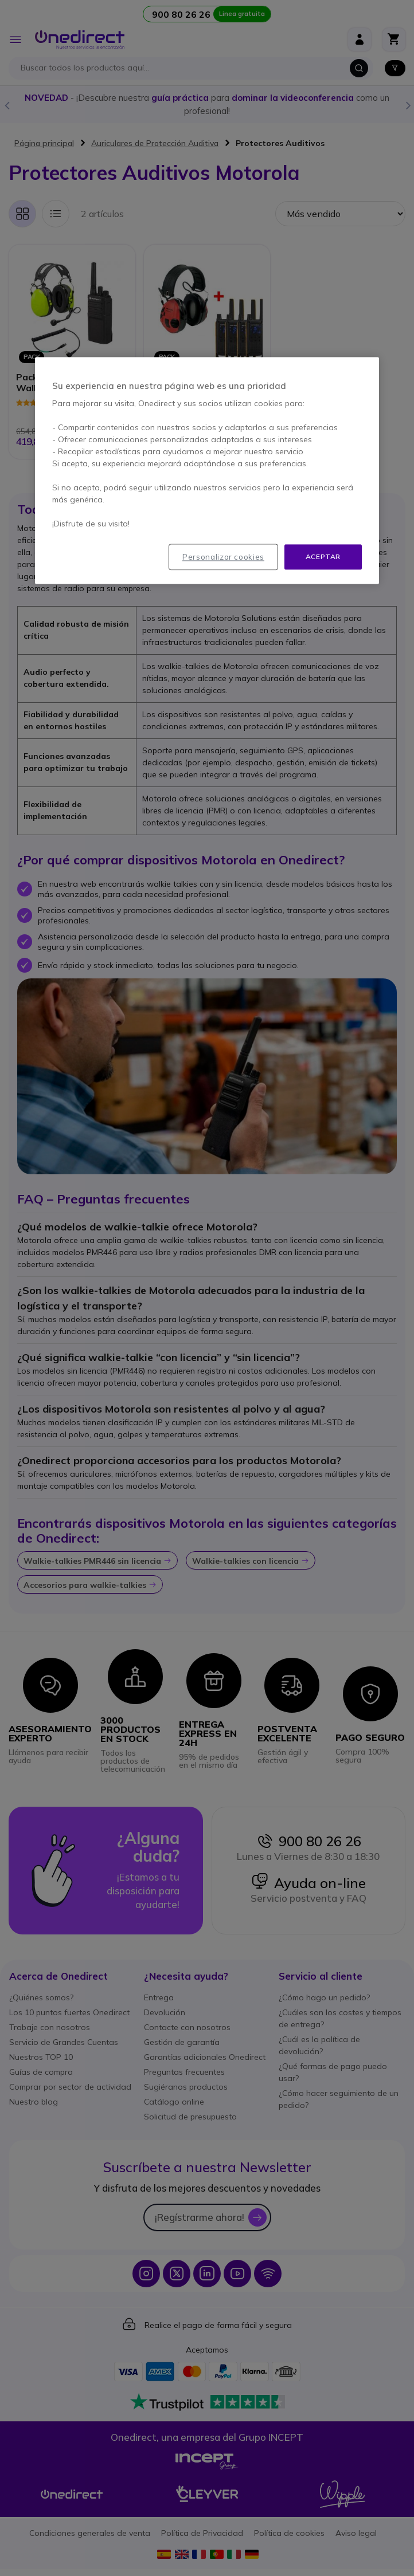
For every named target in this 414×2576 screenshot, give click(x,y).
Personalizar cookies (223, 556)
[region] (207, 470)
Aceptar (323, 556)
